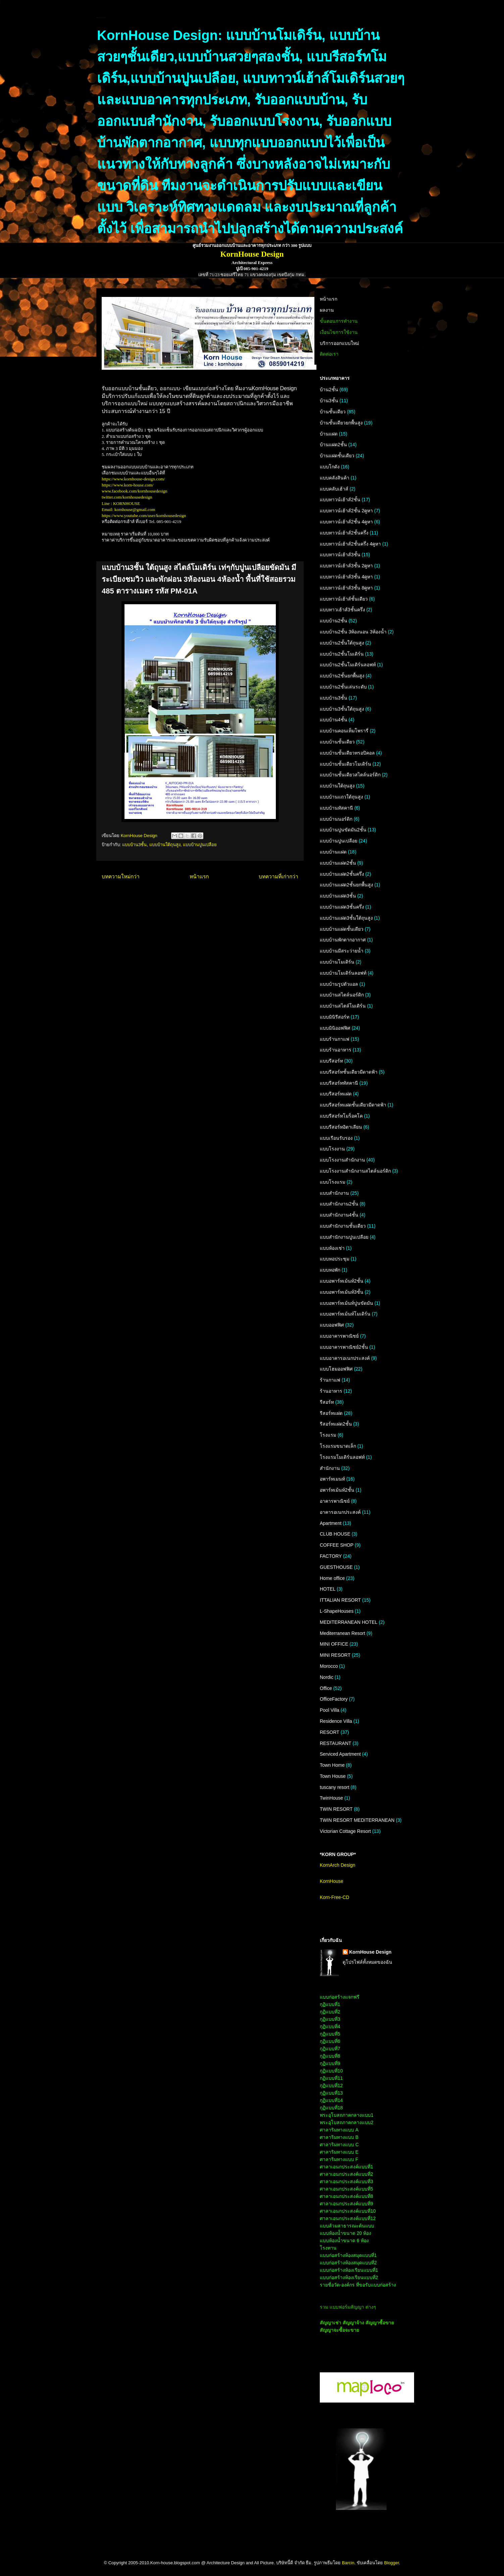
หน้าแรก (199, 876)
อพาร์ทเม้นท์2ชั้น (337, 1490)
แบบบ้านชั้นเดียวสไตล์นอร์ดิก (350, 774)
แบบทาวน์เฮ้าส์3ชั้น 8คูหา (346, 587)
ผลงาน (327, 310)
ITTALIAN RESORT (340, 1600)
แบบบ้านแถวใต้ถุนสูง (341, 797)
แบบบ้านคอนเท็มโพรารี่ (344, 730)
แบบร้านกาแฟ (334, 1039)
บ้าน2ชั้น (329, 389)
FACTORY (331, 1556)
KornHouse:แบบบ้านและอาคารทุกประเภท (100, 17)
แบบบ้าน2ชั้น (333, 620)
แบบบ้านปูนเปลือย (200, 844)
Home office (332, 1578)
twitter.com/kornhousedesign (127, 497)
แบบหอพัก (330, 1270)
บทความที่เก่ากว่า (278, 876)
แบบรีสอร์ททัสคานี (339, 1083)
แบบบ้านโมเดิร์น (337, 962)
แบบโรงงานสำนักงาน (342, 1160)
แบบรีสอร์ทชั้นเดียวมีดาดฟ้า (348, 1072)
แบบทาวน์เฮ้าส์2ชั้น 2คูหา (346, 510)
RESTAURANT (335, 1743)
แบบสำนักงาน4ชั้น (339, 1215)
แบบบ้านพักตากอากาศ (343, 939)
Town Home (332, 1765)
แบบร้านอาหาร (335, 1049)
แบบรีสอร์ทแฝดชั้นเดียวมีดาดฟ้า (353, 1104)
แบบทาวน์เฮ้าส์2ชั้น (340, 499)
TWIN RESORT (336, 1809)
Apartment (331, 1523)
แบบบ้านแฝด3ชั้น (338, 895)
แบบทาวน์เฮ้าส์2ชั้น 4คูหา (346, 521)
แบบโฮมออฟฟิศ (336, 1369)
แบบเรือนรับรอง (336, 1138)
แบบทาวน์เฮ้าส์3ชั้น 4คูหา (346, 576)
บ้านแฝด (329, 433)
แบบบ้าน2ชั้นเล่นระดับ (343, 686)
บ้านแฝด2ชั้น (333, 444)
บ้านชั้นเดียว (333, 411)
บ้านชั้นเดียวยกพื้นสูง (341, 422)
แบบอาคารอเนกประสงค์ (345, 1358)
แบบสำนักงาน (334, 1193)
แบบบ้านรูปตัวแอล (339, 984)
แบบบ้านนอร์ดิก (336, 819)
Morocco (329, 1666)
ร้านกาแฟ (330, 1380)
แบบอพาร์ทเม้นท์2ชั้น (341, 1281)
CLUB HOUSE (335, 1534)
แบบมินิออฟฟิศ (335, 1028)
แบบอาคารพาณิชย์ (339, 1336)
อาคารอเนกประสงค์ (340, 1512)
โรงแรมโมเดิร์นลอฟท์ (342, 1457)
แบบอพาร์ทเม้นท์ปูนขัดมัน (346, 1303)
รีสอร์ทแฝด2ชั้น (336, 1424)
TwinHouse (331, 1798)
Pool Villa (329, 1710)
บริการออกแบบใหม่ (339, 343)
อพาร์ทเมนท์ (332, 1479)
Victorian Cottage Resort (345, 1831)
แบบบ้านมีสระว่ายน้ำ (341, 951)
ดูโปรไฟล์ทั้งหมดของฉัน (367, 1962)
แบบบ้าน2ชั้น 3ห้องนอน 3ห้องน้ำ (353, 631)
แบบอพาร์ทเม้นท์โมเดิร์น (345, 1314)
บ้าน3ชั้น (329, 400)
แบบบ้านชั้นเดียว (337, 741)
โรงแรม (328, 1435)
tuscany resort (334, 1787)
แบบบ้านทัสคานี (336, 808)
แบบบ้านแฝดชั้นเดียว (341, 929)
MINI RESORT (335, 1655)
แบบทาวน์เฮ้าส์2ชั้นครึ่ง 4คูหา (350, 544)
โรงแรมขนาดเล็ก (338, 1446)
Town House (333, 1776)
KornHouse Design (370, 1952)
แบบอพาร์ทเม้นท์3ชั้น (341, 1292)
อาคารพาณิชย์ (335, 1501)
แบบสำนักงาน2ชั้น (339, 1203)
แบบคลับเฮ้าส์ (334, 489)
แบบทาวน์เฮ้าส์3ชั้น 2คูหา (346, 565)
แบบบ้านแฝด (333, 852)
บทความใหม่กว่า (121, 876)
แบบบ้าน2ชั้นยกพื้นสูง (342, 675)
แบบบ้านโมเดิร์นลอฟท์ (343, 973)
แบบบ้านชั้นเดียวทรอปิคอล (347, 753)
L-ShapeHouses (336, 1611)
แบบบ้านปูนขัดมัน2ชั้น (343, 829)
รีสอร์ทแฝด (331, 1413)
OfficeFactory (334, 1699)
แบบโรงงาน (332, 1148)
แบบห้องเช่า (332, 1248)
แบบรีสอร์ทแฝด (336, 1093)
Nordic (326, 1677)
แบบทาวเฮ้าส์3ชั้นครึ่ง (342, 609)
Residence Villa (336, 1721)
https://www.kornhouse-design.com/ (133, 478)
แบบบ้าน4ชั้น (333, 719)
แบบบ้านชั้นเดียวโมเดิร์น (345, 764)
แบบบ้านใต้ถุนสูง (165, 844)
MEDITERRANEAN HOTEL (348, 1622)
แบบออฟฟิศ (332, 1325)
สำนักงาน (330, 1468)
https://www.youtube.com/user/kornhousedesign (144, 515)
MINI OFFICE (334, 1644)
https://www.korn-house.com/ (127, 484)
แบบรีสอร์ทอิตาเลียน (341, 1127)
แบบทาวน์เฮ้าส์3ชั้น (340, 554)
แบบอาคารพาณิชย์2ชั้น (344, 1347)
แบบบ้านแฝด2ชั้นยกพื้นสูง (346, 884)
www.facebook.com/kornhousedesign (134, 491)
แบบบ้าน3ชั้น (134, 844)
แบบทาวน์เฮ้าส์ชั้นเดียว (344, 599)
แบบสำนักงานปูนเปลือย (344, 1237)
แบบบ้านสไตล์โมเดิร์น (343, 1006)
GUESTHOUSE (336, 1567)
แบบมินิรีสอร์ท (334, 1017)
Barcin (348, 2562)
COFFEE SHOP (336, 1545)
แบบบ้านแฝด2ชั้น (338, 863)
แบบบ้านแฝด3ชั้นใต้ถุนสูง (346, 918)
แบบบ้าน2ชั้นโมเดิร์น (342, 654)
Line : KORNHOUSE (121, 503)
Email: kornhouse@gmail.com (128, 509)
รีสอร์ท (327, 1402)
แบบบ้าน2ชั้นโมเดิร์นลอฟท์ (348, 664)
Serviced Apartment (340, 1754)
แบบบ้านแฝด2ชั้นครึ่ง (342, 874)
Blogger (391, 2562)
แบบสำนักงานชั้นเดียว (343, 1226)
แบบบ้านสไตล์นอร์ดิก (342, 994)
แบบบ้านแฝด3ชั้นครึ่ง (342, 907)
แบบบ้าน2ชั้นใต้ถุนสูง (342, 643)
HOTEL (328, 1589)
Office (326, 1688)
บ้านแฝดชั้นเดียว (337, 455)
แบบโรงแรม (332, 1182)
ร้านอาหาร (331, 1391)
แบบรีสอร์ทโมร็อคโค (341, 1116)
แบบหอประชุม (334, 1258)
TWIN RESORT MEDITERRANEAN (357, 1820)
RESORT (329, 1732)
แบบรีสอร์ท (331, 1061)
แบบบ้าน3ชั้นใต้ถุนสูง (342, 709)
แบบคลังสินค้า (334, 477)
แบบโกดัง (330, 466)
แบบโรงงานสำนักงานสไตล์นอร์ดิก (355, 1171)
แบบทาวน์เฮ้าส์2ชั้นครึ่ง (344, 532)
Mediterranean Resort (342, 1633)
